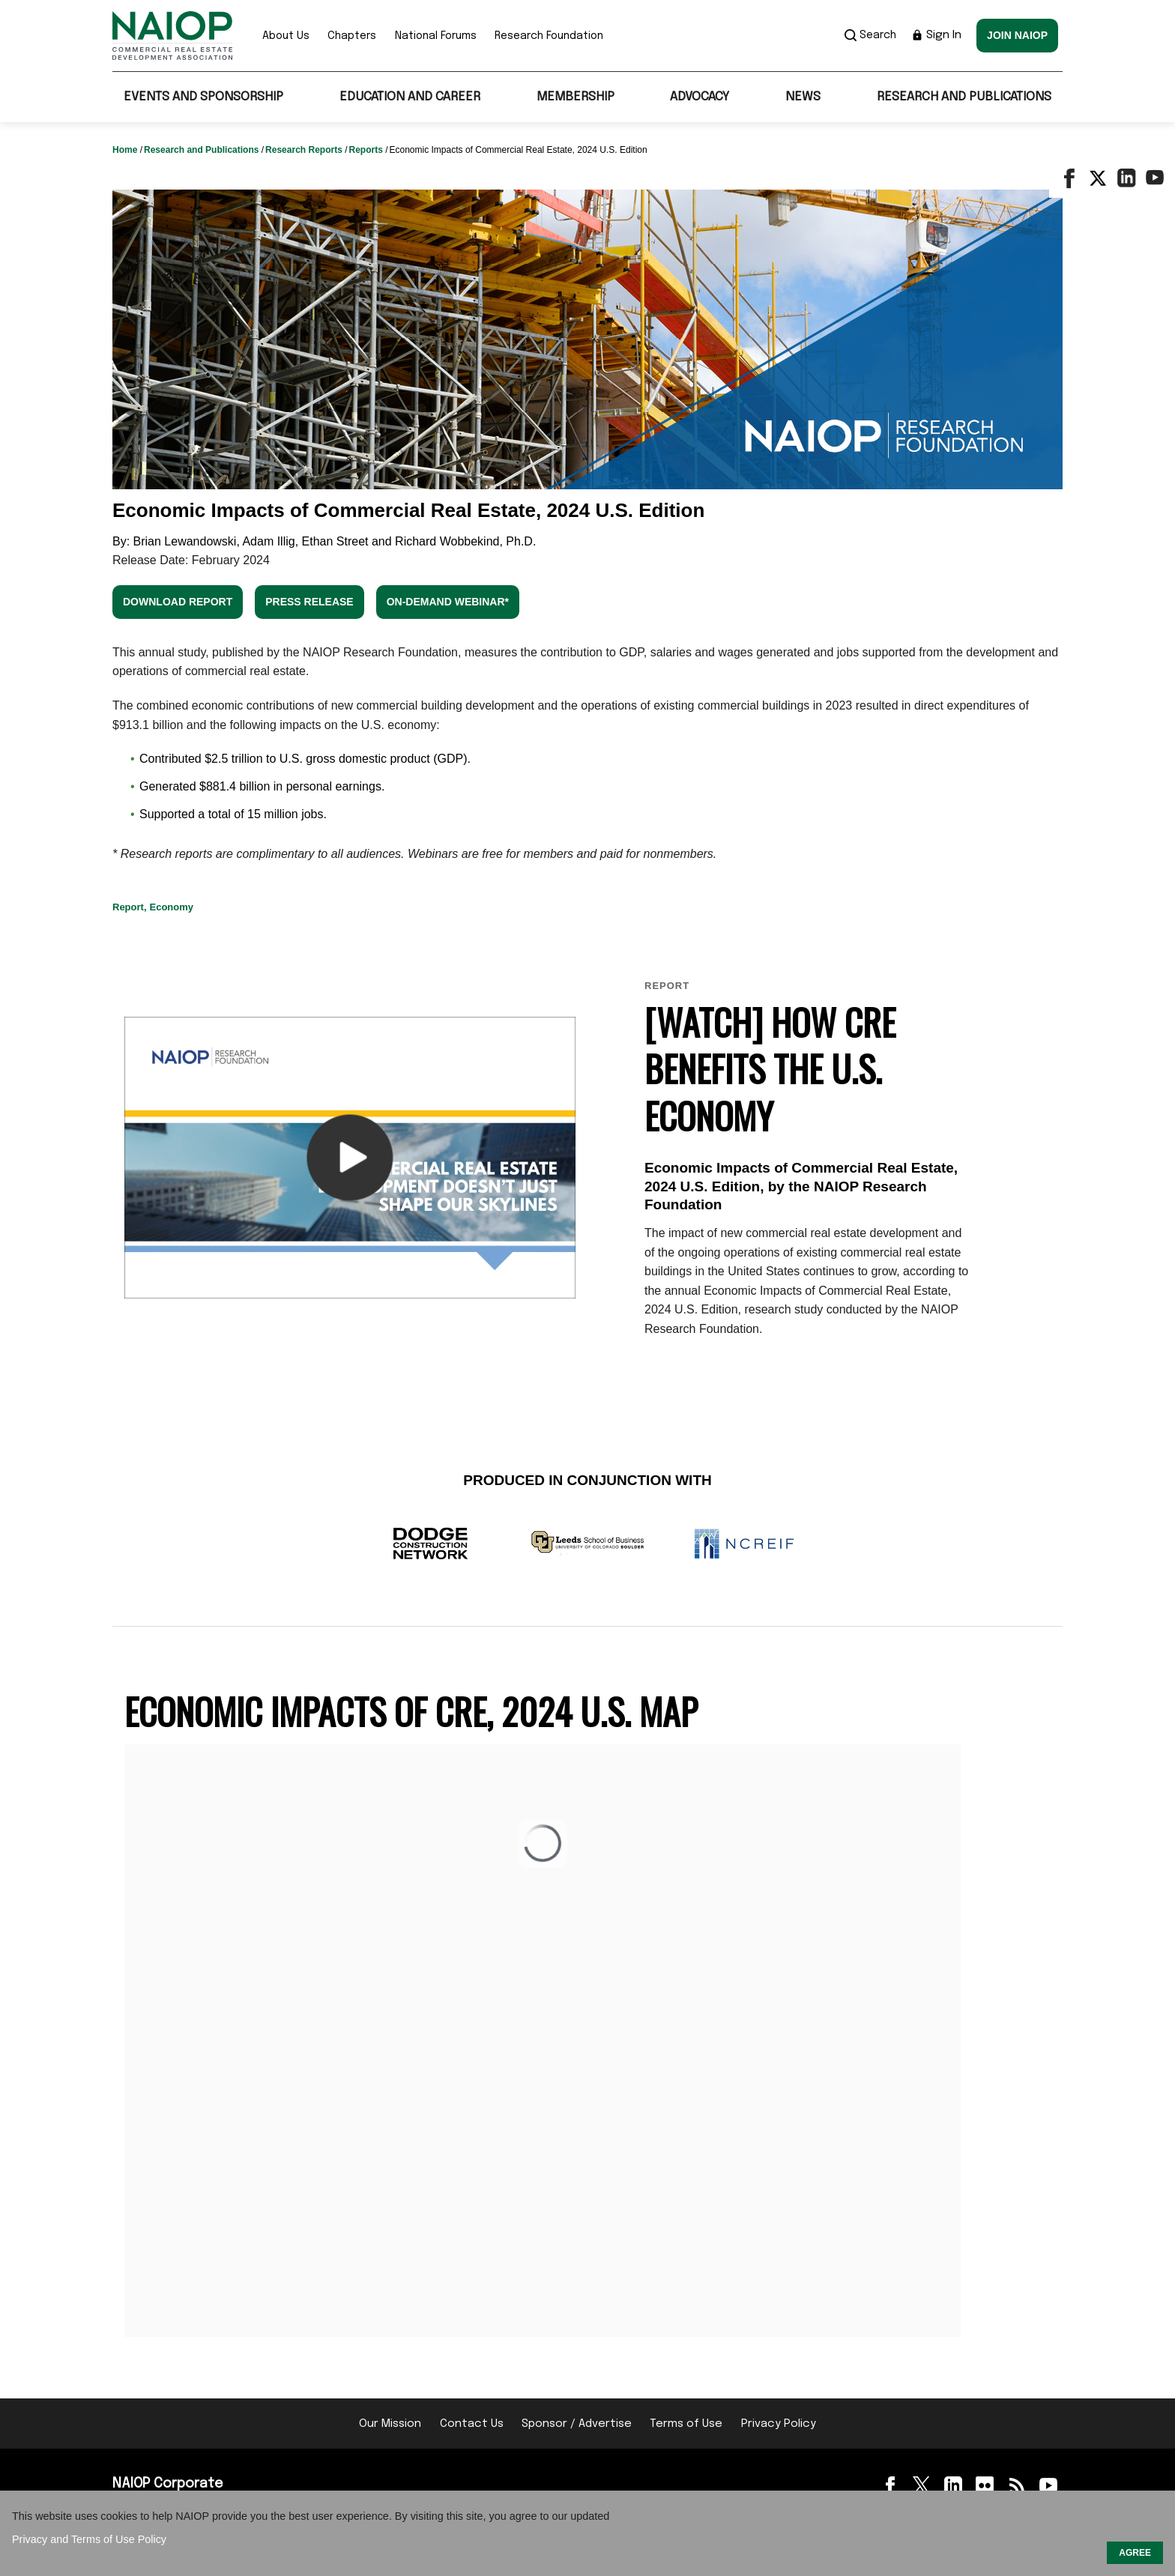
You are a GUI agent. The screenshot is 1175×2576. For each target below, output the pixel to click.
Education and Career (409, 97)
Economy (172, 907)
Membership (575, 97)
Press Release (309, 602)
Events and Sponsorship (203, 97)
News (803, 97)
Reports (366, 150)
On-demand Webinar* (448, 602)
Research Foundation (549, 36)
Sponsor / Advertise (577, 2424)
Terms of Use (686, 2424)
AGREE (1135, 2553)
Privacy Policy (778, 2424)
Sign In (936, 35)
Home (126, 150)
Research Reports (305, 150)
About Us (285, 36)
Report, (129, 907)
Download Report (177, 602)
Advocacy (699, 97)
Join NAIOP (1017, 35)
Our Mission (390, 2424)
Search (870, 35)
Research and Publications (964, 97)
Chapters (351, 36)
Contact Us (472, 2424)
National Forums (436, 36)
